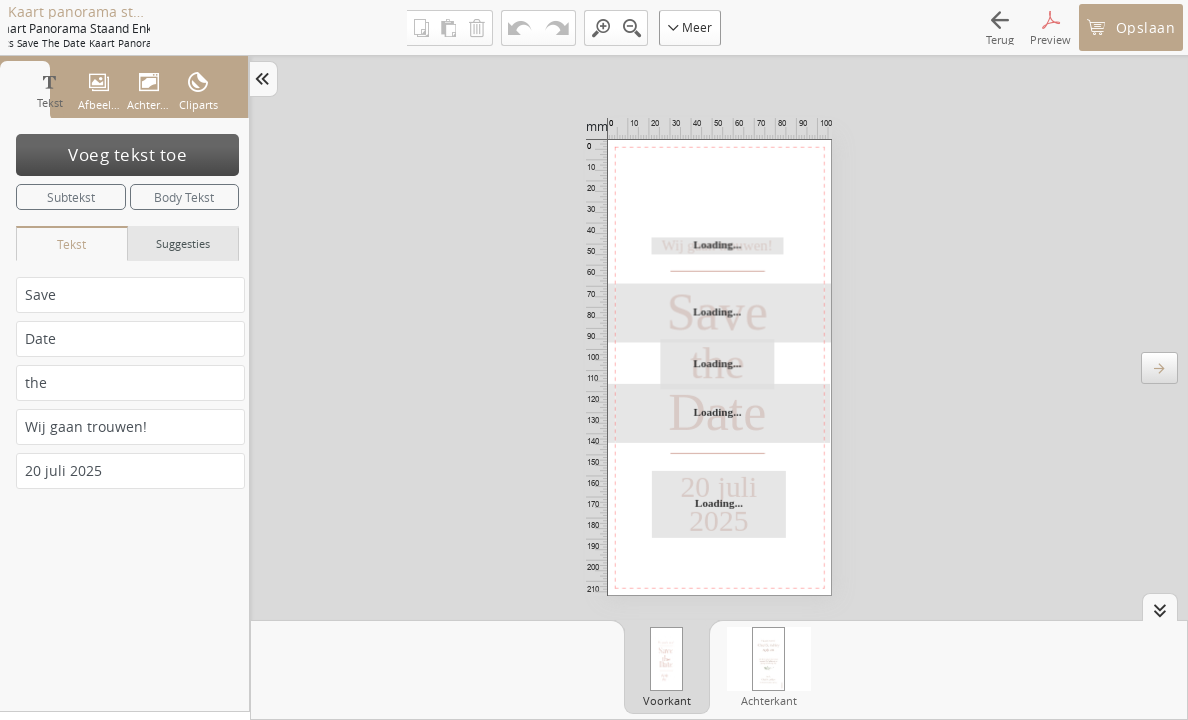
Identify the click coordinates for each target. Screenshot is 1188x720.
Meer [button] (690, 27)
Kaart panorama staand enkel (79, 12)
